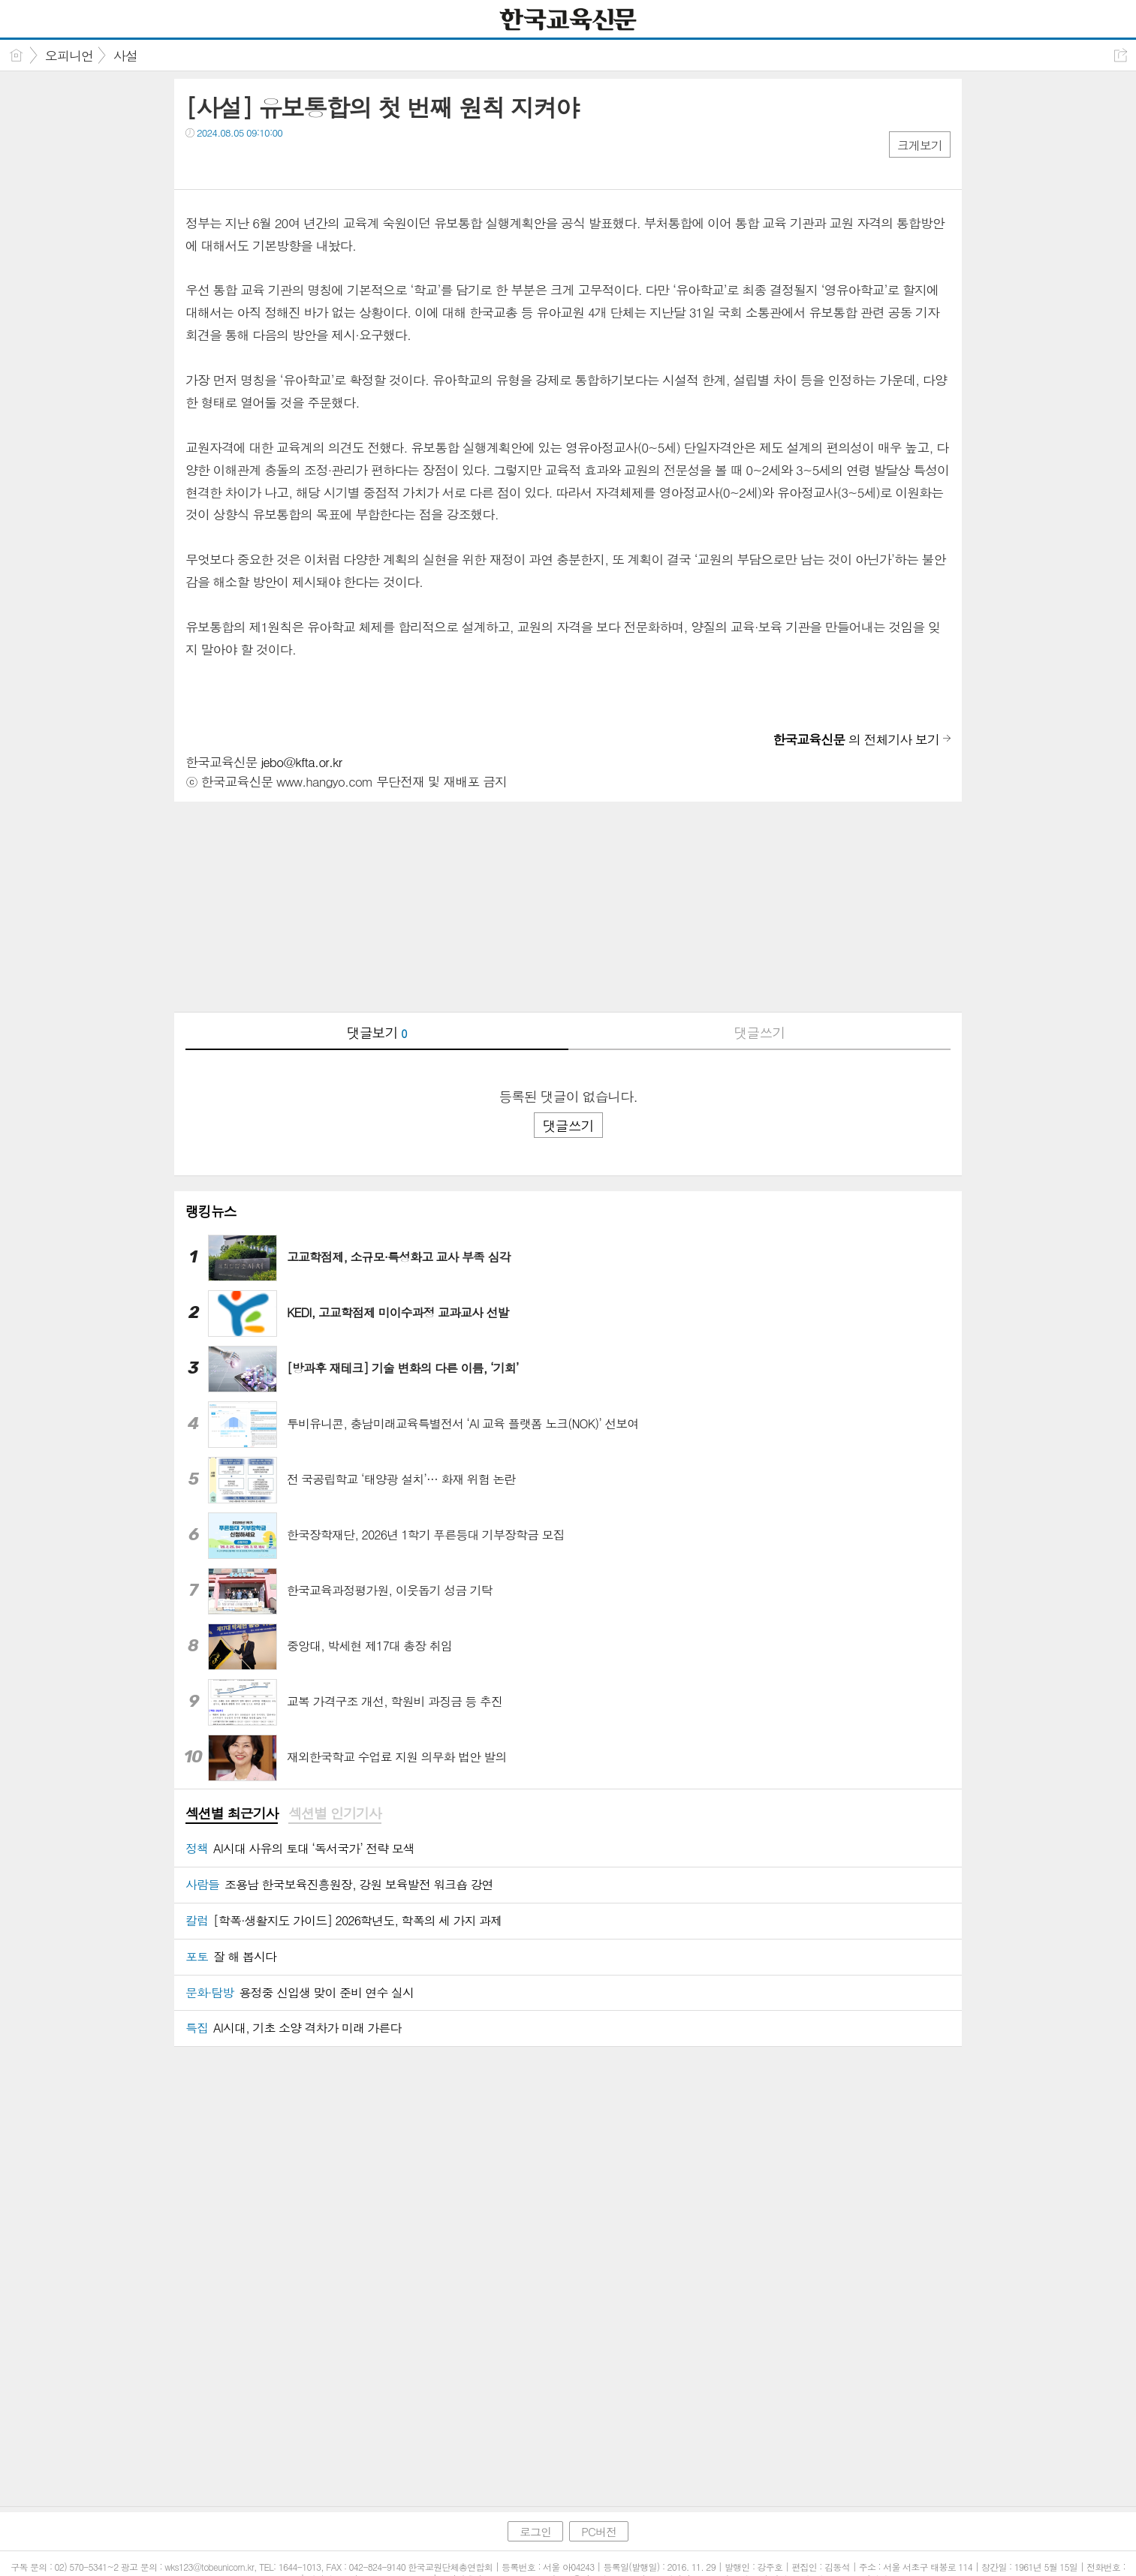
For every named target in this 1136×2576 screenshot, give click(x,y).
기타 (289, 163)
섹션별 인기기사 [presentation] (334, 1813)
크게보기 (919, 145)
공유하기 (1120, 55)
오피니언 (69, 56)
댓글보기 (377, 1032)
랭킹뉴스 (211, 1211)
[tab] (231, 1814)
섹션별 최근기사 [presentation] (231, 1813)
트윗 (228, 163)
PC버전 (598, 2531)
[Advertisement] (568, 907)
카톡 (259, 163)
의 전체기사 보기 (856, 739)
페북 (198, 163)
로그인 (535, 2531)
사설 (125, 56)
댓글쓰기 (759, 1032)
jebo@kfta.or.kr (301, 762)
